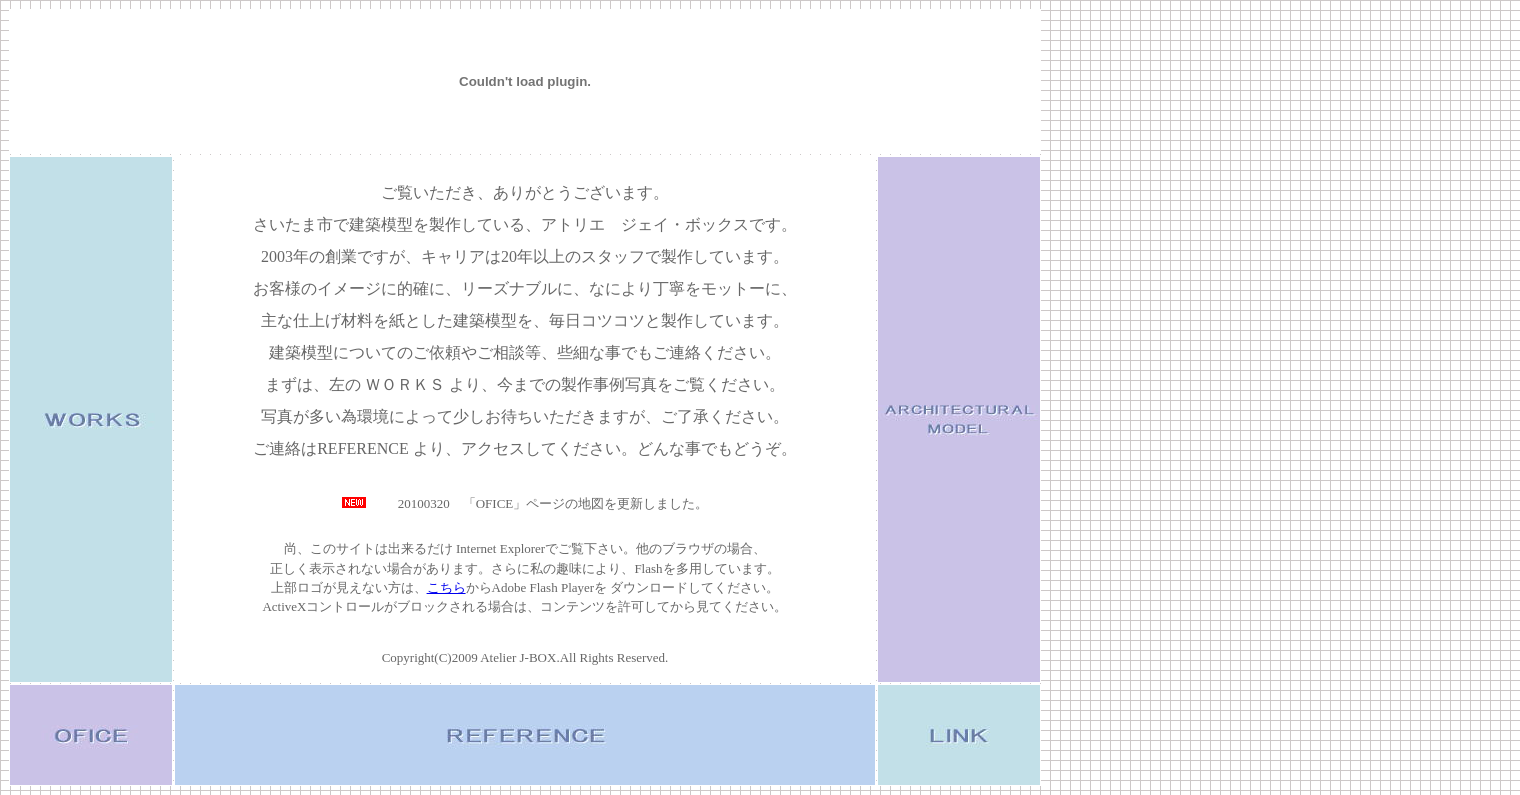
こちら (446, 587)
